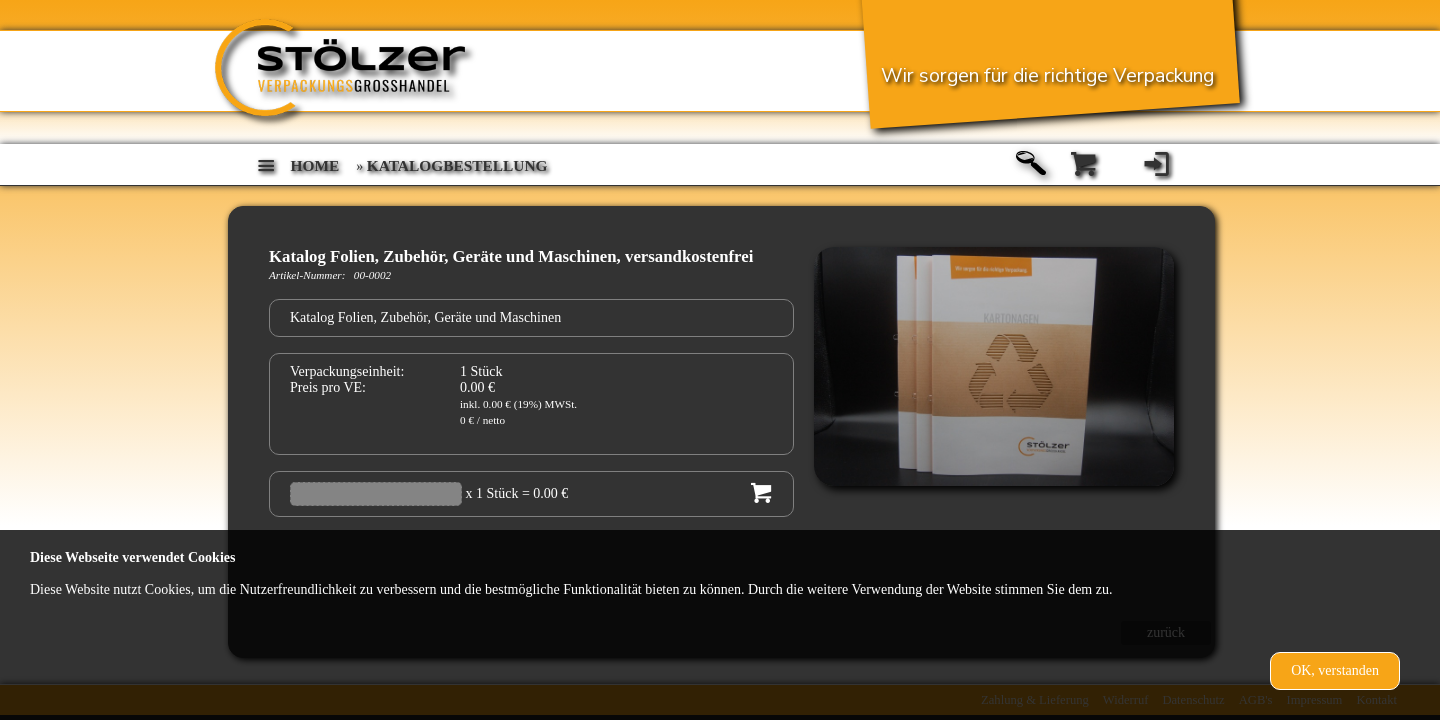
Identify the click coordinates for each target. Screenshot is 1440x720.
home (315, 165)
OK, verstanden (1335, 670)
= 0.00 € (545, 493)
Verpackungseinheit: (347, 371)
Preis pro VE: (328, 387)
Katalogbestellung (457, 165)
